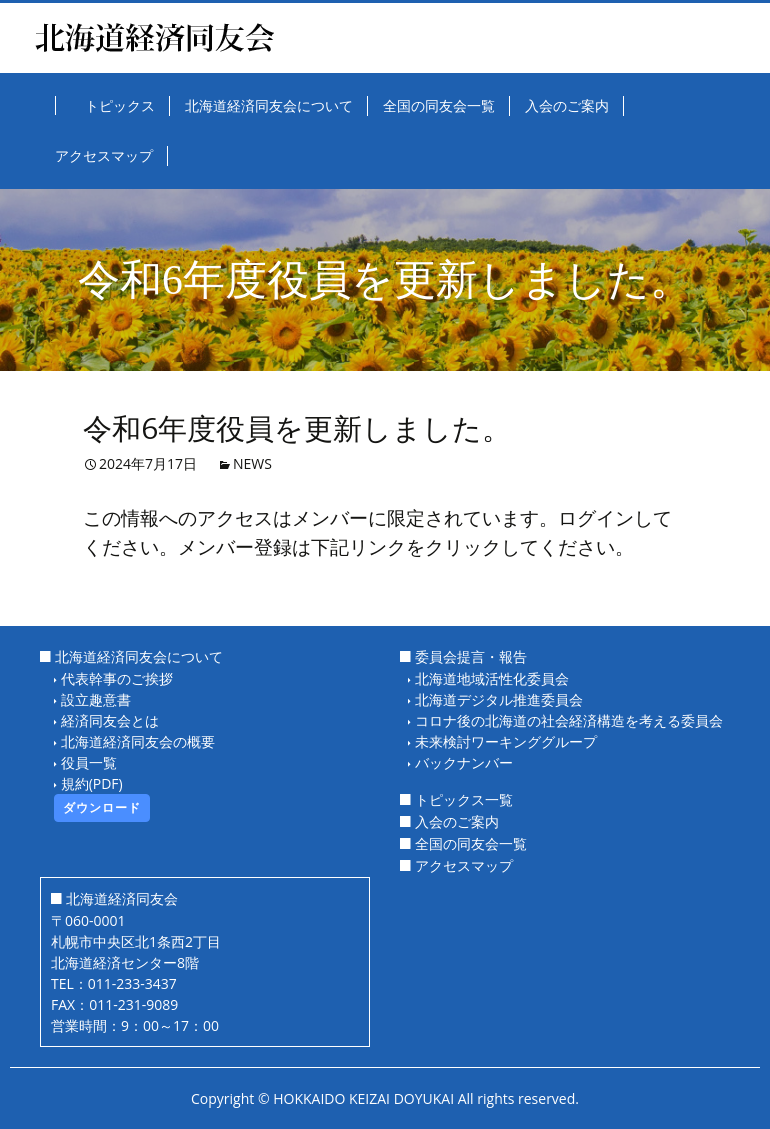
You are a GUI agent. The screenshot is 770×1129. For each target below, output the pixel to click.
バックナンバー (464, 762)
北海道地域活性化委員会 (492, 678)
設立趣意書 (96, 699)
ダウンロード (102, 807)
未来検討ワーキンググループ (506, 741)
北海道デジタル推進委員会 (499, 699)
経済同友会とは (110, 720)
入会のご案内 (457, 821)
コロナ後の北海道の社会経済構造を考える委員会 (569, 720)
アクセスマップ (464, 865)
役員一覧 (89, 762)
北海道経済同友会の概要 (138, 741)
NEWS (252, 463)
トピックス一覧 (464, 799)
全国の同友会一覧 (471, 843)
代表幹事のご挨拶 (117, 678)
